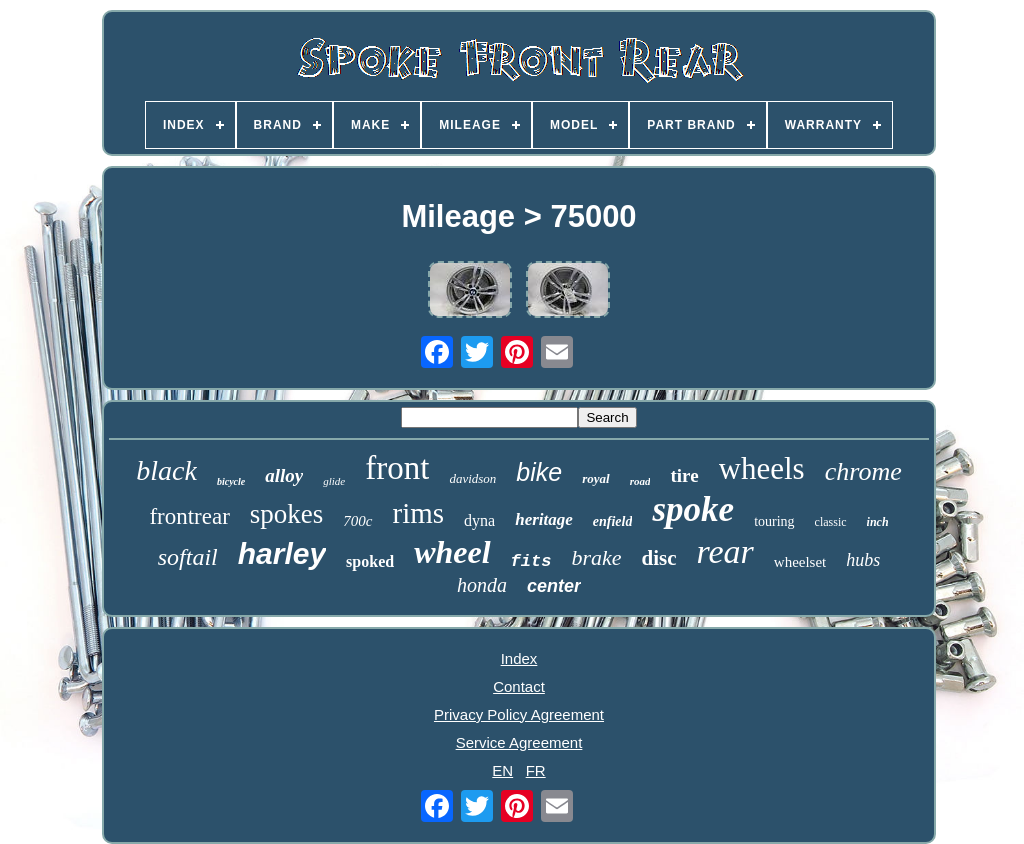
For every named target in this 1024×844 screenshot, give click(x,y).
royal (595, 478)
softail (188, 557)
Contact (519, 686)
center (554, 586)
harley (282, 553)
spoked (370, 561)
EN (502, 770)
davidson (472, 478)
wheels (762, 468)
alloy (284, 475)
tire (684, 475)
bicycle (231, 481)
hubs (863, 560)
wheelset (800, 562)
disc (658, 558)
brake (596, 557)
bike (539, 472)
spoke (693, 509)
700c (357, 521)
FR (536, 770)
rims (419, 513)
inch (878, 522)
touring (774, 521)
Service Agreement (519, 742)
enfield (613, 521)
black (166, 470)
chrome (863, 471)
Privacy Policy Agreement (519, 714)
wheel (452, 552)
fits (531, 561)
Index (519, 658)
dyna (479, 520)
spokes (287, 514)
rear (725, 551)
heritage (544, 519)
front (397, 468)
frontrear (189, 516)
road (640, 481)
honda (482, 585)
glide (334, 481)
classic (831, 522)
